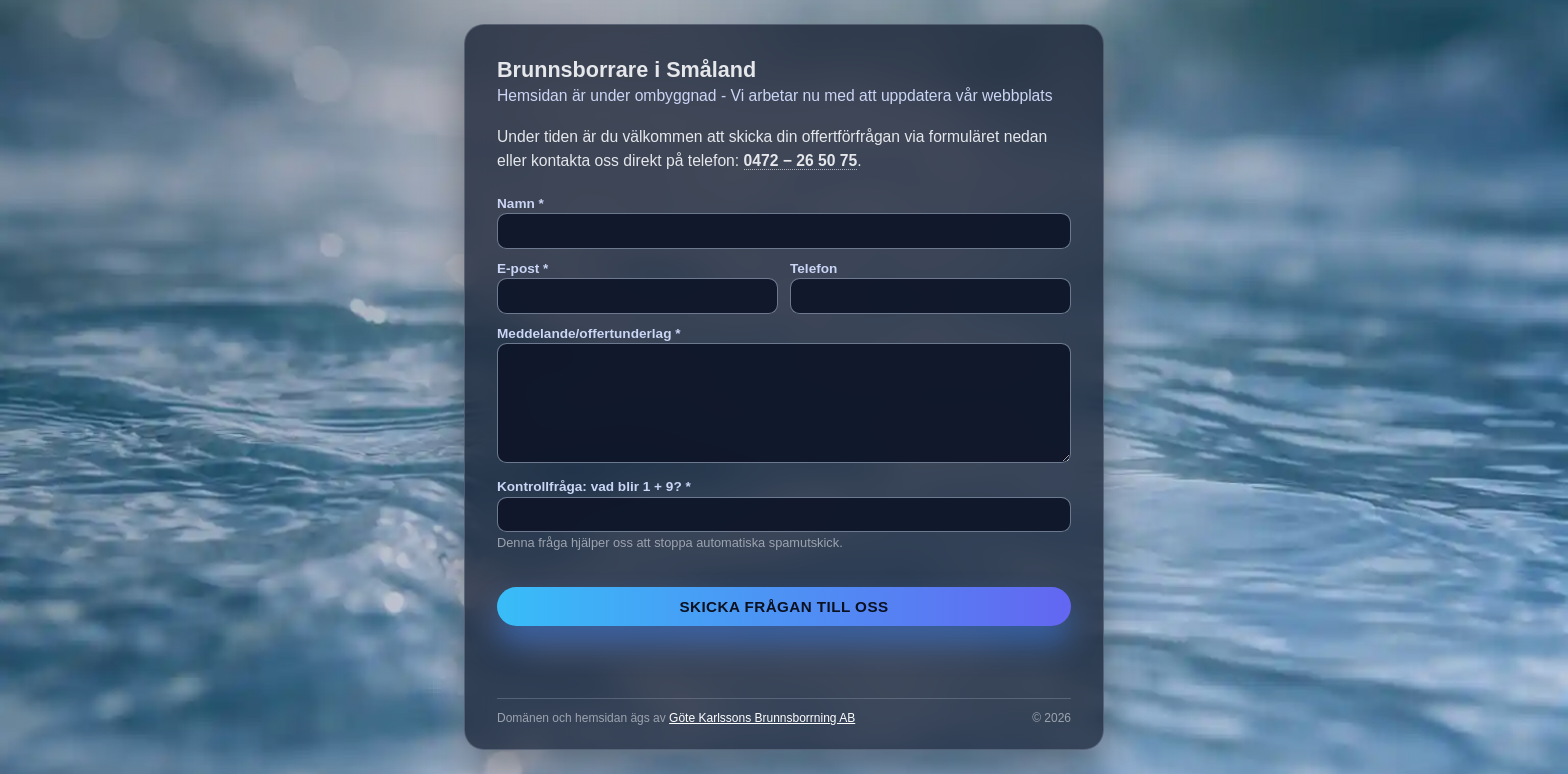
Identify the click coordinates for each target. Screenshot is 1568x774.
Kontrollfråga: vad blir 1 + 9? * (594, 486)
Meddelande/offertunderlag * (589, 333)
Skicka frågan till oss (783, 606)
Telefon (813, 268)
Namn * (520, 203)
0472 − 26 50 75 (801, 160)
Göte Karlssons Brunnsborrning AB (762, 718)
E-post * (522, 268)
